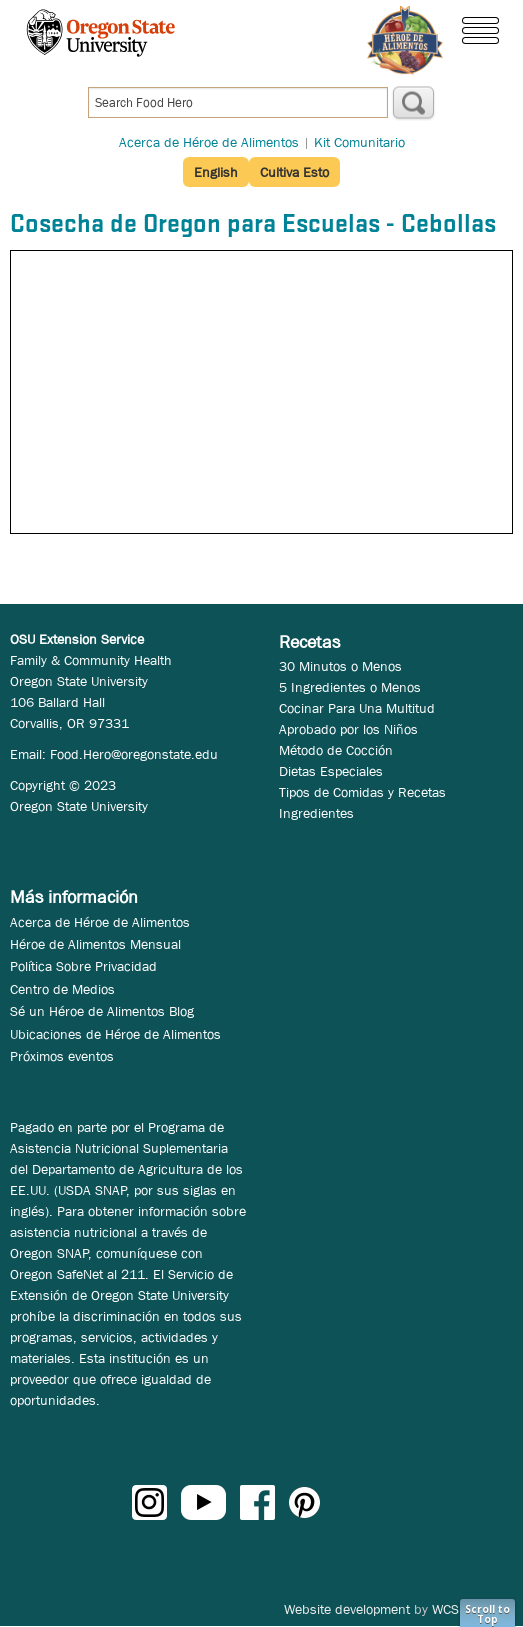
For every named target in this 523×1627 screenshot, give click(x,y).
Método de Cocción (336, 750)
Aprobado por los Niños (348, 729)
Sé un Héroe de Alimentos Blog (102, 1011)
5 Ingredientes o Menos (350, 687)
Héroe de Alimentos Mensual (95, 944)
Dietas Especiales (331, 771)
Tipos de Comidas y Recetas (362, 792)
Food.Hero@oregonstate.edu (134, 754)
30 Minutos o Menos (340, 666)
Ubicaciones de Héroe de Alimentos (115, 1034)
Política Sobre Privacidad (83, 966)
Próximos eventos (62, 1056)
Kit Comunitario (359, 142)
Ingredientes (316, 813)
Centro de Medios (62, 989)
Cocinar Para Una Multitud (357, 708)
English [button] (216, 172)
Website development (347, 1609)
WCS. (447, 1609)
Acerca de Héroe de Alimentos (209, 142)
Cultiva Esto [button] (294, 172)
